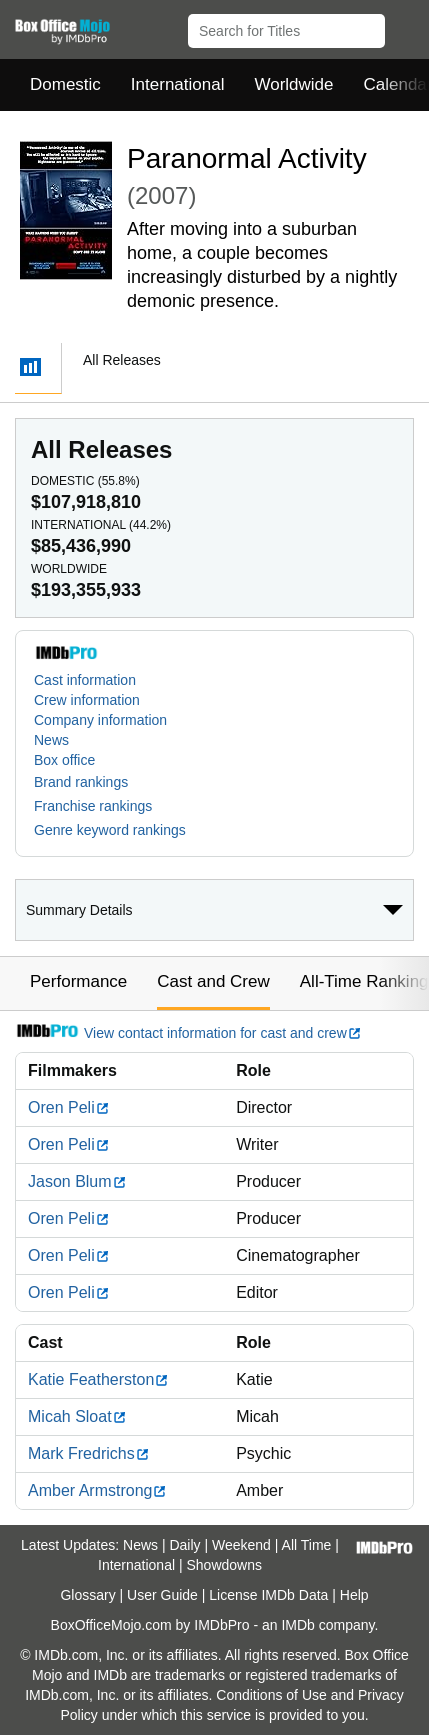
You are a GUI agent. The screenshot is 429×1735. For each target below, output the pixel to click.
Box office (64, 760)
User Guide (162, 1595)
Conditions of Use (271, 1695)
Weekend (241, 1545)
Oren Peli (69, 1107)
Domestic (65, 84)
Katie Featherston (98, 1379)
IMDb (297, 1625)
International (178, 84)
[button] (404, 27)
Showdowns (224, 1565)
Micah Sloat (77, 1416)
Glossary (87, 1595)
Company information (100, 720)
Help (354, 1595)
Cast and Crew (213, 981)
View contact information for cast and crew (188, 1033)
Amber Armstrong (97, 1490)
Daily (184, 1545)
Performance (78, 981)
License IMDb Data (268, 1595)
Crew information (87, 700)
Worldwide (293, 84)
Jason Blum (77, 1181)
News (51, 740)
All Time (307, 1545)
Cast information (85, 680)
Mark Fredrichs (89, 1453)
